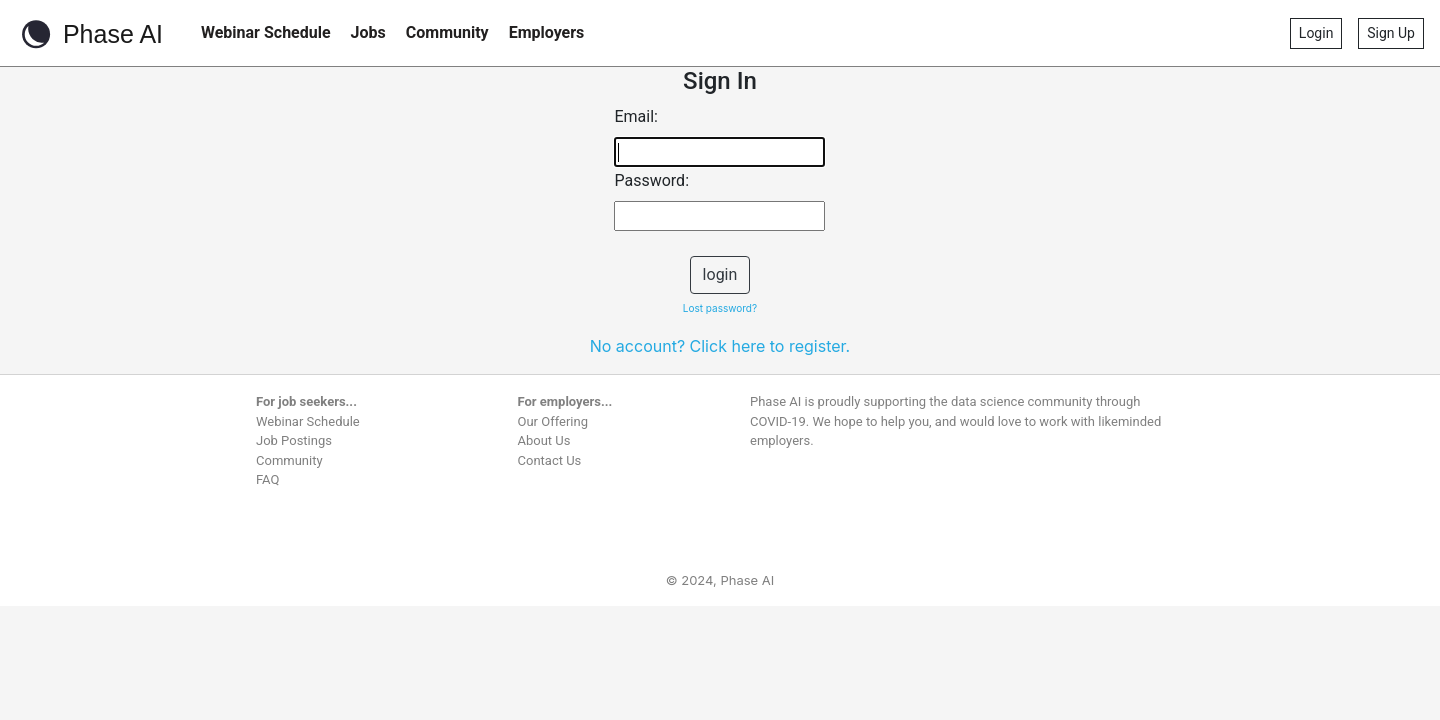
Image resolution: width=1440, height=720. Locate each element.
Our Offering (553, 421)
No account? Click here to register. (720, 346)
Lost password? (720, 308)
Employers (547, 32)
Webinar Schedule (266, 32)
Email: (635, 116)
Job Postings (294, 440)
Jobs (368, 32)
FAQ (267, 479)
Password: (651, 180)
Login (1316, 33)
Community (447, 32)
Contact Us (550, 460)
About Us (544, 440)
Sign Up (1391, 33)
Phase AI (89, 34)
